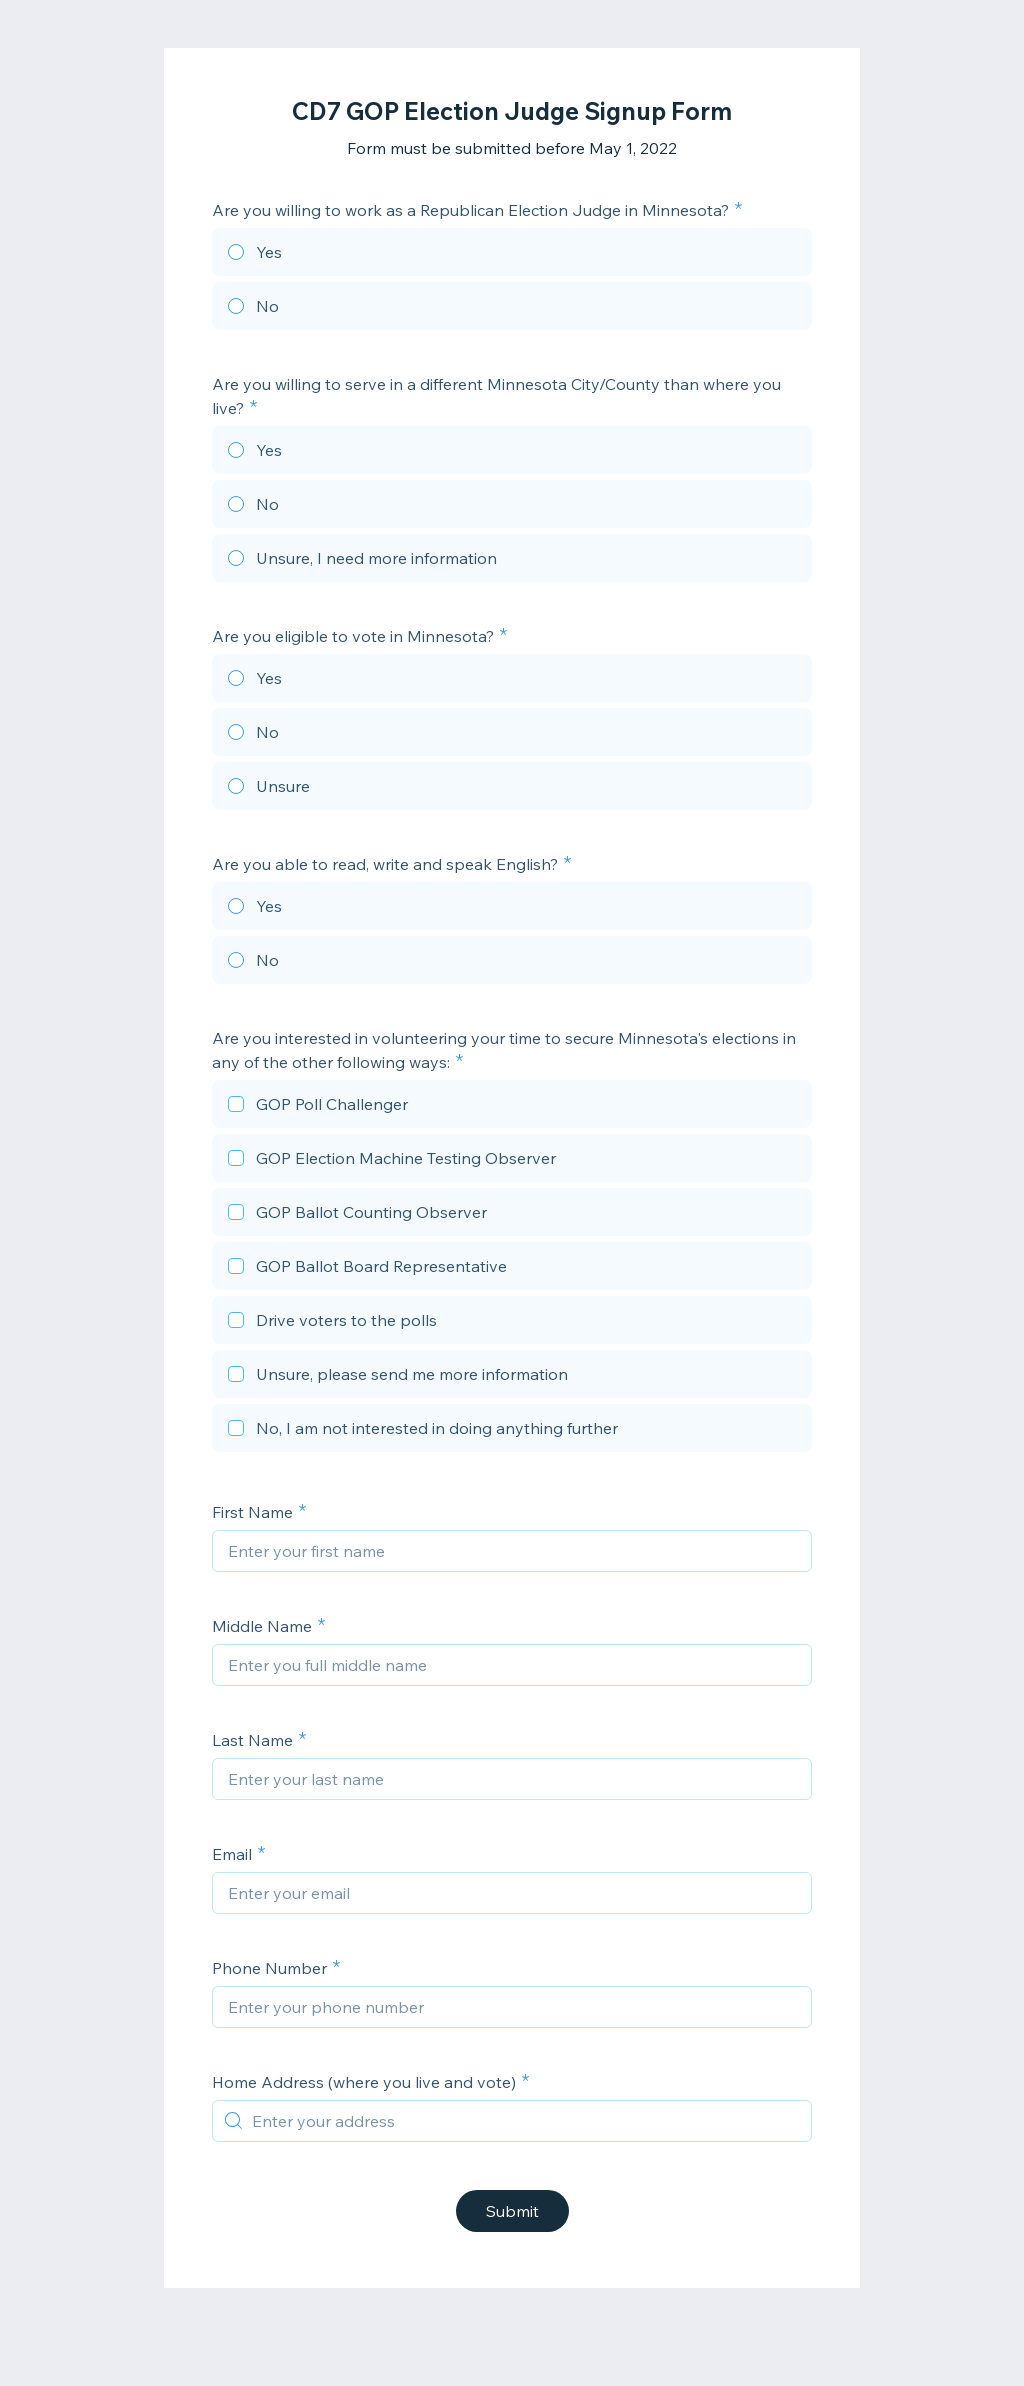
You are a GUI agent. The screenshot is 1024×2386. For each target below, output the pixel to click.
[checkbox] (512, 1107)
